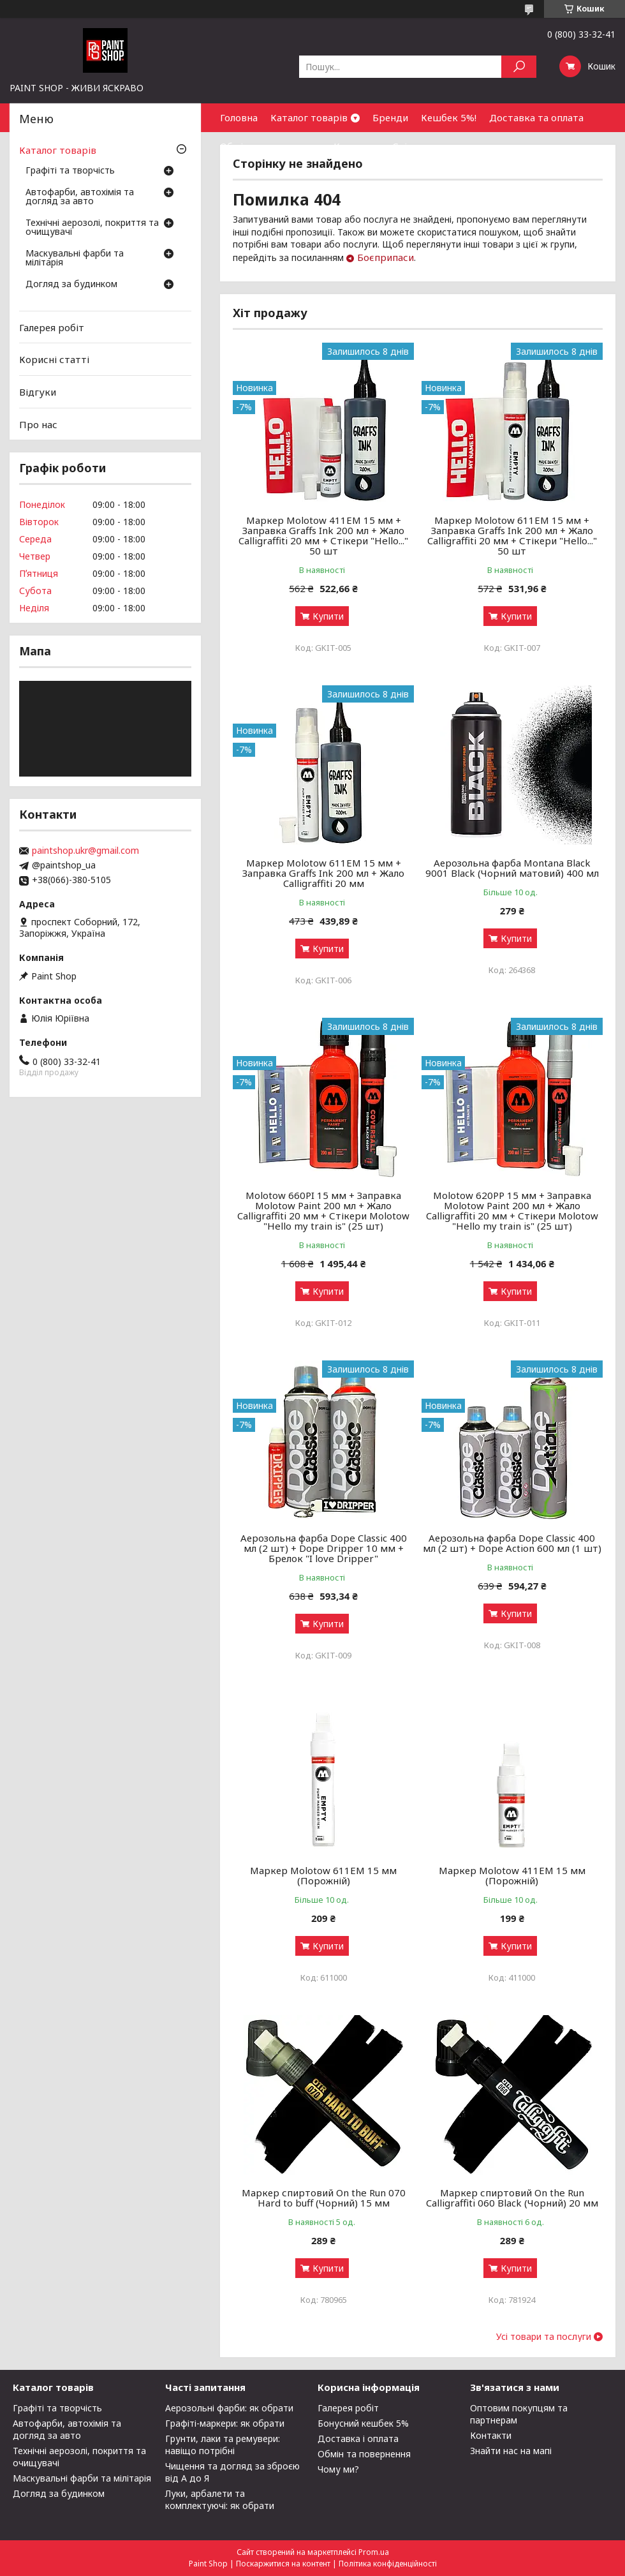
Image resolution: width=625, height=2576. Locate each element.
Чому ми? (338, 2469)
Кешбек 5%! (448, 117)
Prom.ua (373, 2552)
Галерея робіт (51, 327)
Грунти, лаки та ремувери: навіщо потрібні (222, 2444)
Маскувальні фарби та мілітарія (75, 258)
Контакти (356, 146)
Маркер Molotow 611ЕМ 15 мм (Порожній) (323, 1875)
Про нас (38, 423)
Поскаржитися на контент (283, 2563)
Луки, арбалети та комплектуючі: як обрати (219, 2499)
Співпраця (416, 146)
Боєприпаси (385, 257)
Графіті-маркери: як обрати (224, 2423)
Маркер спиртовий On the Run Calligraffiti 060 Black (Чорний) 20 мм (512, 2197)
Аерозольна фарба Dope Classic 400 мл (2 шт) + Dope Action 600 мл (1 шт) (512, 1543)
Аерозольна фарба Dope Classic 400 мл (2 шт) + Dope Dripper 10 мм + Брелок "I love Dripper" (323, 1548)
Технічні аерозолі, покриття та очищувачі (92, 227)
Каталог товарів (309, 117)
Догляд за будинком (71, 284)
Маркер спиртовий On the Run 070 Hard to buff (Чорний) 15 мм (324, 2197)
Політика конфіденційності (388, 2563)
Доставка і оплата (358, 2438)
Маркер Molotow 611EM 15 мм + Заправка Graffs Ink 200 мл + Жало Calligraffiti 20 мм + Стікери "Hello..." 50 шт (512, 535)
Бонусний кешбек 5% (363, 2423)
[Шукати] (518, 67)
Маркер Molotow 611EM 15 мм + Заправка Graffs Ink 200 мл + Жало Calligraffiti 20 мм (323, 873)
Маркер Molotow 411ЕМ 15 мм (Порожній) (512, 1875)
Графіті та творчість (70, 171)
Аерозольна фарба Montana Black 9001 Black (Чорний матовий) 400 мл (512, 868)
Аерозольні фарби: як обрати (229, 2408)
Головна (239, 117)
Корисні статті (54, 359)
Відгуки (37, 391)
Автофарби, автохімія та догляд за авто (80, 197)
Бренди (390, 117)
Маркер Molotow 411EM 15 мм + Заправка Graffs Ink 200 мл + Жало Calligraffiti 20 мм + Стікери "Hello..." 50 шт (323, 535)
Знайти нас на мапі (511, 2451)
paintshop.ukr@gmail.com (85, 850)
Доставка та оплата (536, 117)
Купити (328, 616)
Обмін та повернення (270, 146)
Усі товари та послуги (543, 2336)
